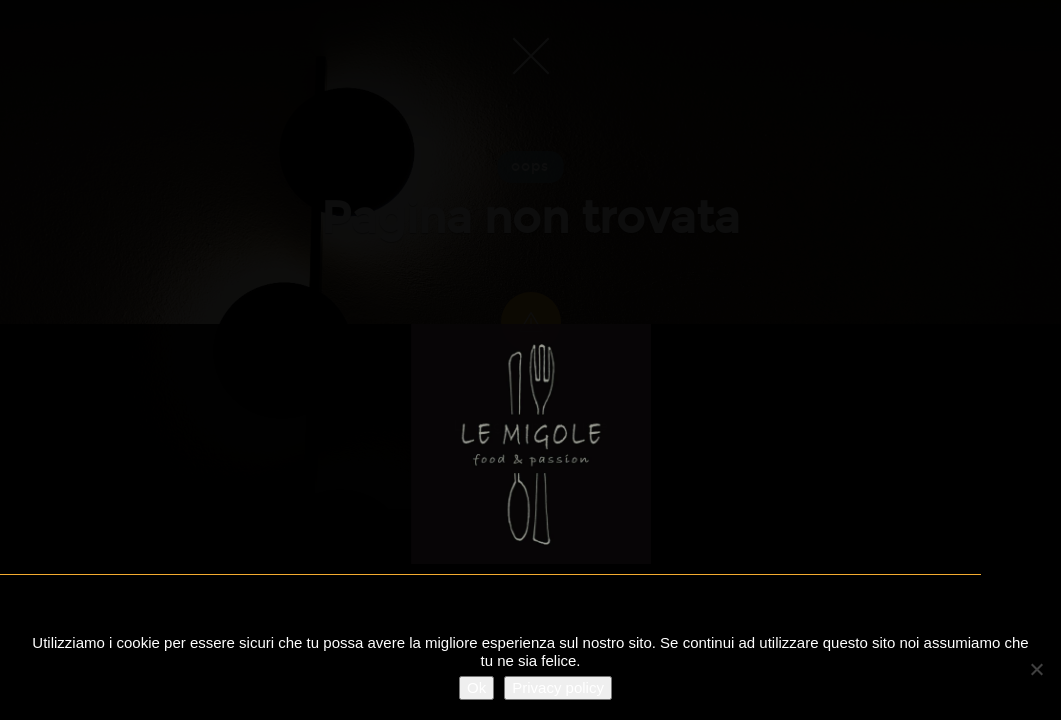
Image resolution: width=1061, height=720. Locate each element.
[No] (1036, 669)
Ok (476, 687)
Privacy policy (558, 687)
